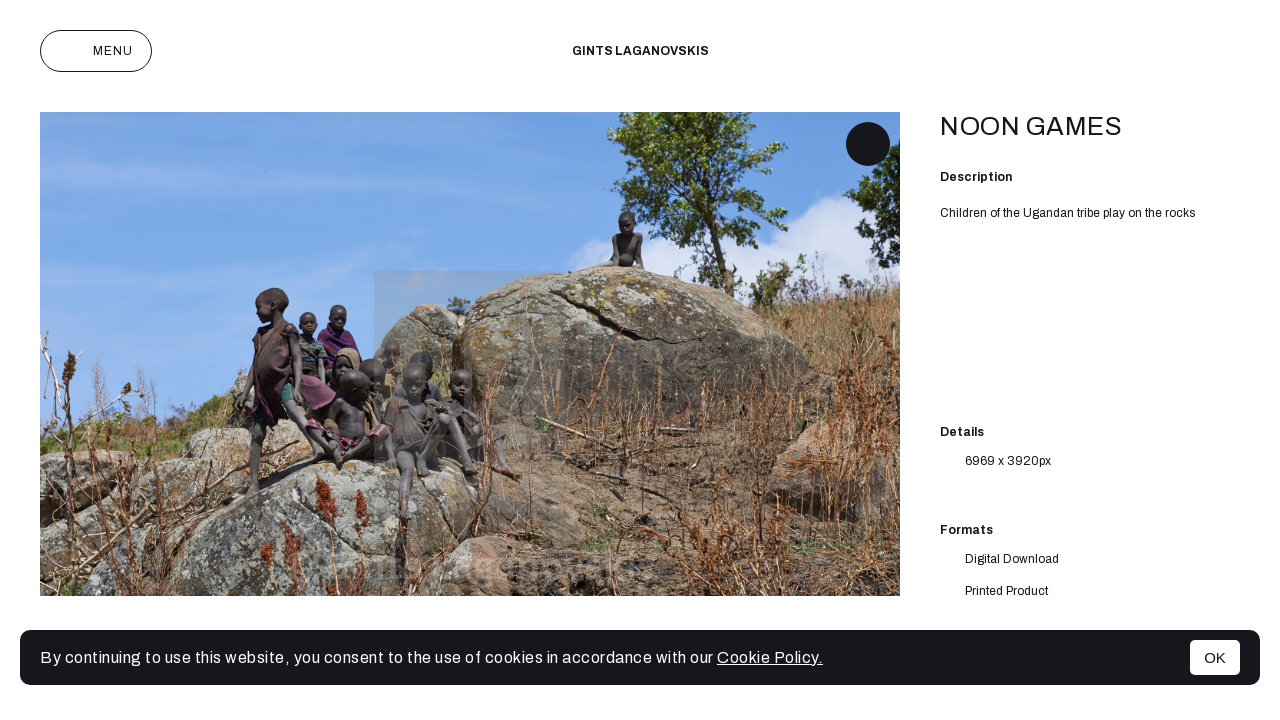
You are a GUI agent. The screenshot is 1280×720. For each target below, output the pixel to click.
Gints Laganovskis (640, 51)
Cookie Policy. (770, 657)
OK (1215, 657)
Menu (96, 51)
